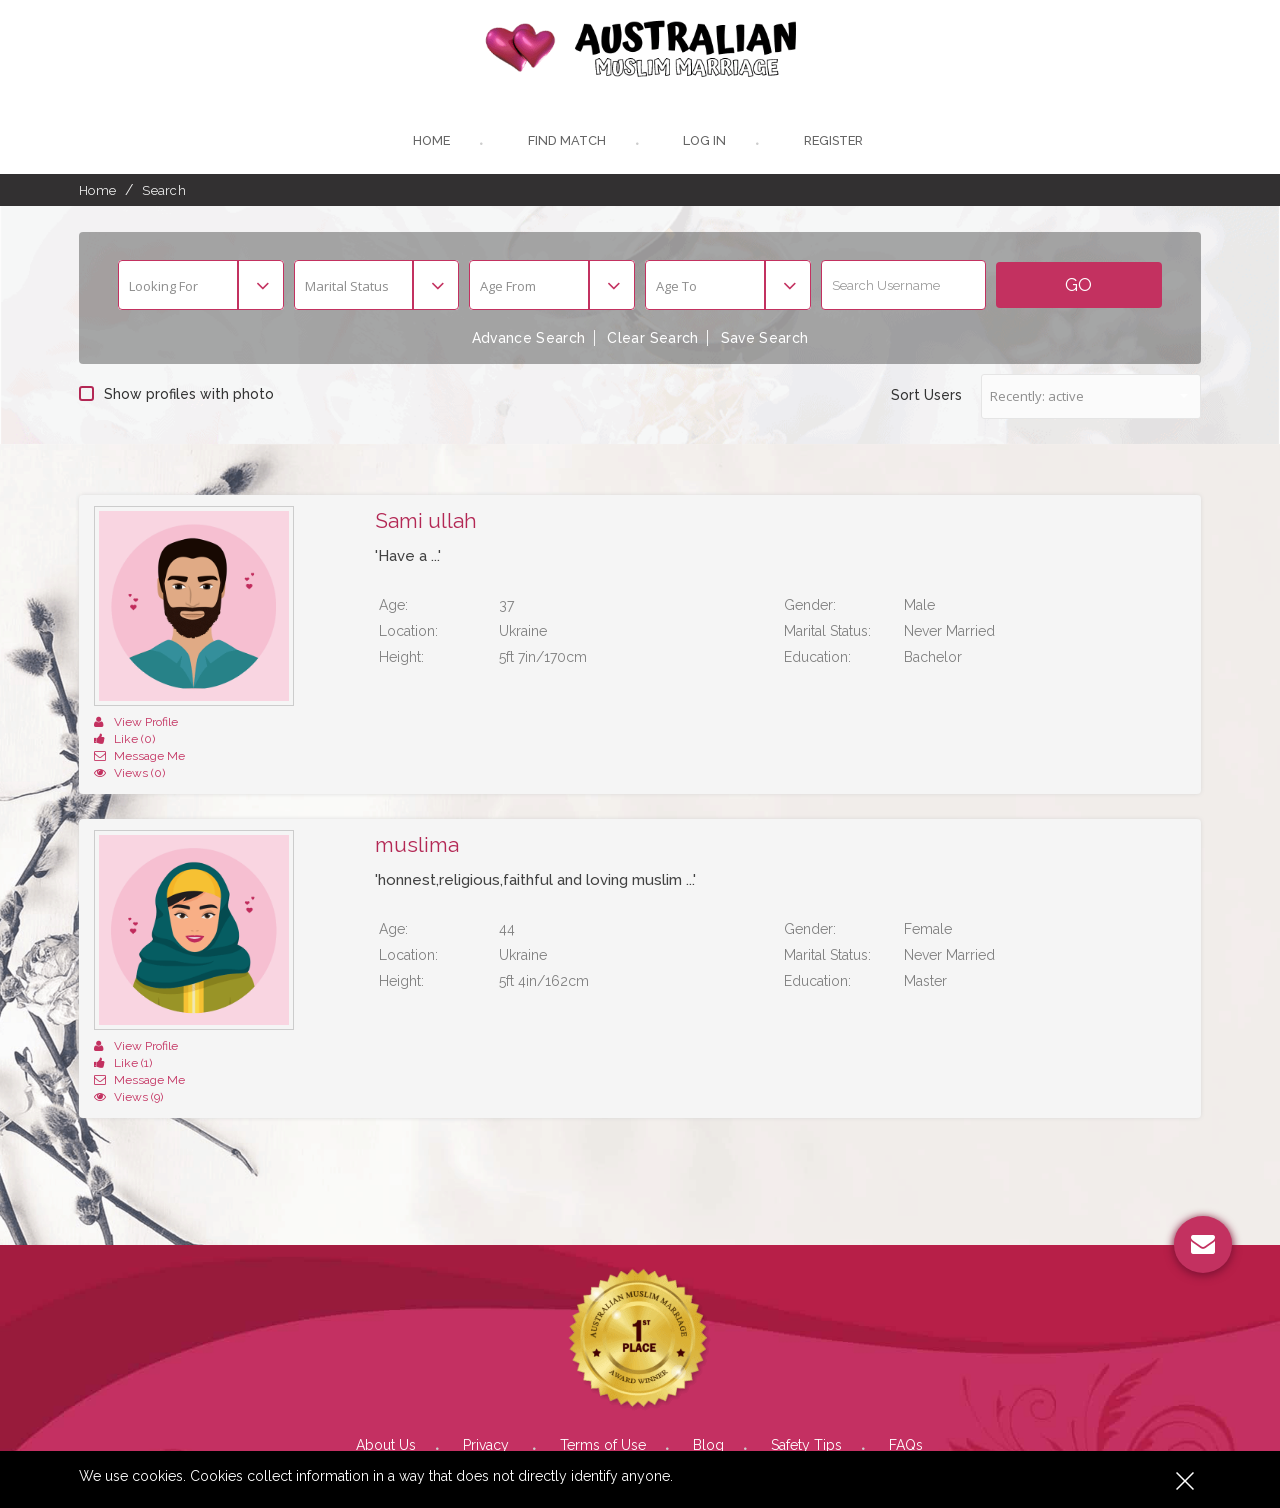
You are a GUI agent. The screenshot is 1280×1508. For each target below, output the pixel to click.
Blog (708, 1378)
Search (164, 191)
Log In (703, 142)
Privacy (488, 1378)
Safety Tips (806, 1378)
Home (428, 142)
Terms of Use (603, 1378)
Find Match (564, 142)
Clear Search (653, 340)
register (834, 142)
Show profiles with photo (176, 395)
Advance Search (527, 340)
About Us (386, 1378)
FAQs (906, 1378)
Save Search (766, 340)
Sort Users (926, 396)
